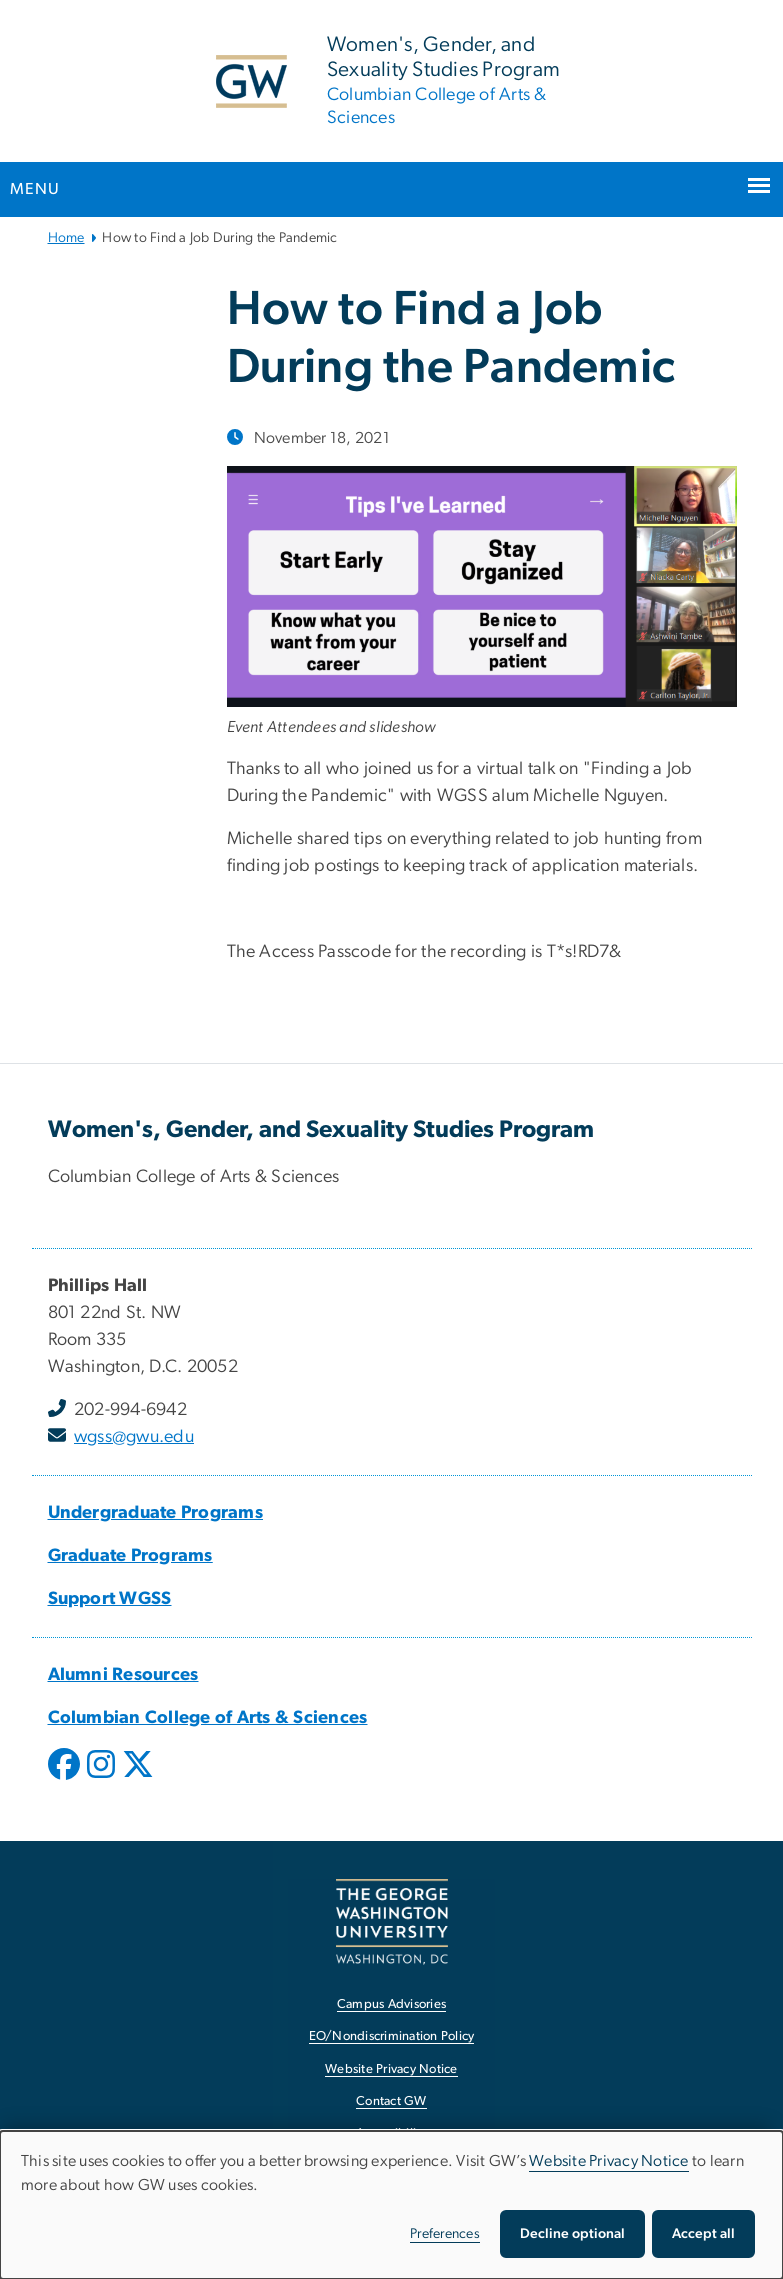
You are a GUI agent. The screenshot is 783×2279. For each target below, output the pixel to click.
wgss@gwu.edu (134, 1437)
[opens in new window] (66, 1779)
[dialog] (391, 2205)
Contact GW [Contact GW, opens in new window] (391, 2101)
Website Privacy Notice (609, 2161)
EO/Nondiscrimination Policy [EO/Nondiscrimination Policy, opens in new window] (392, 2036)
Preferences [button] (445, 2234)
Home (66, 238)
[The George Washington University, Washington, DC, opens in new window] (392, 1921)
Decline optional (572, 2234)
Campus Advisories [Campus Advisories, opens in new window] (391, 2004)
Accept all (703, 2234)
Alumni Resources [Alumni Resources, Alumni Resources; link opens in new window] (123, 1675)
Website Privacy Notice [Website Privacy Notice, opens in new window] (391, 2069)
